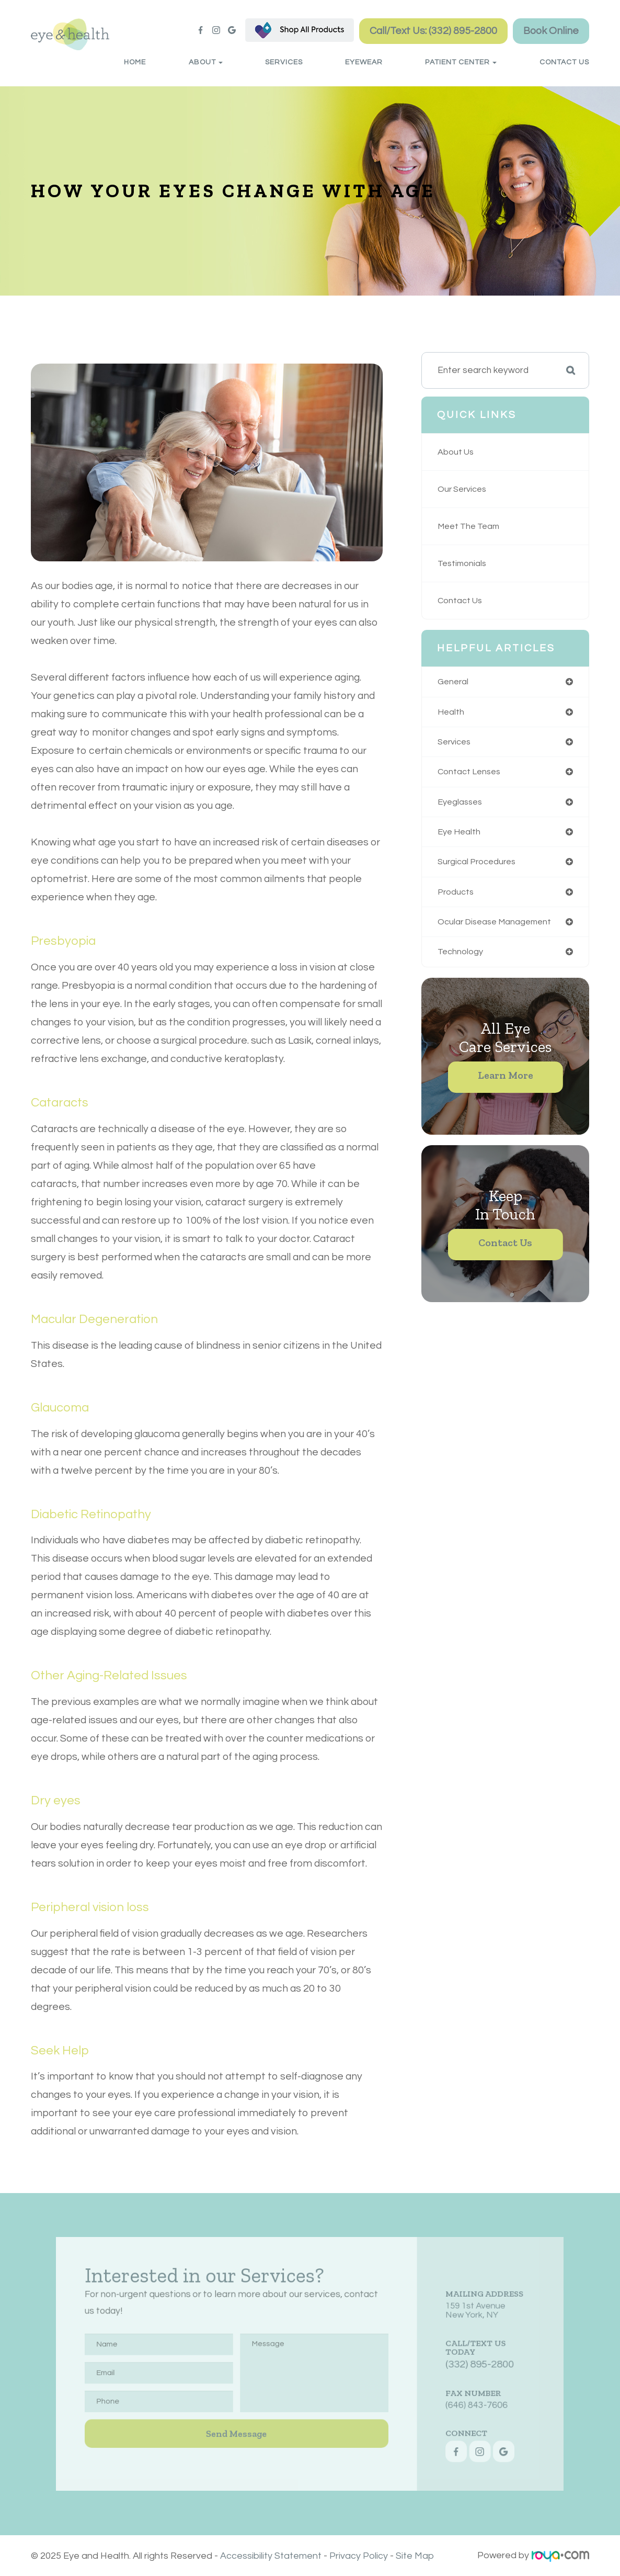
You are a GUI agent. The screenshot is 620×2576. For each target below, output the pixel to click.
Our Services (464, 489)
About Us (457, 452)
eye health (460, 835)
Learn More (505, 1081)
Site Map (415, 2555)
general (454, 681)
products (457, 896)
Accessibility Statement (271, 2555)
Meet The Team (471, 526)
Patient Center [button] (461, 62)
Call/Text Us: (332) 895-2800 (433, 31)
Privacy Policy (358, 2555)
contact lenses (471, 773)
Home (135, 62)
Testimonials (463, 563)
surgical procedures (479, 865)
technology (461, 957)
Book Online (551, 31)
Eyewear (364, 62)
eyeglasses (462, 804)
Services (284, 62)
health (451, 712)
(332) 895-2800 (441, 2364)
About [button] (206, 62)
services (456, 743)
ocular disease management (498, 926)
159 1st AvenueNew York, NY (438, 2323)
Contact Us (564, 62)
